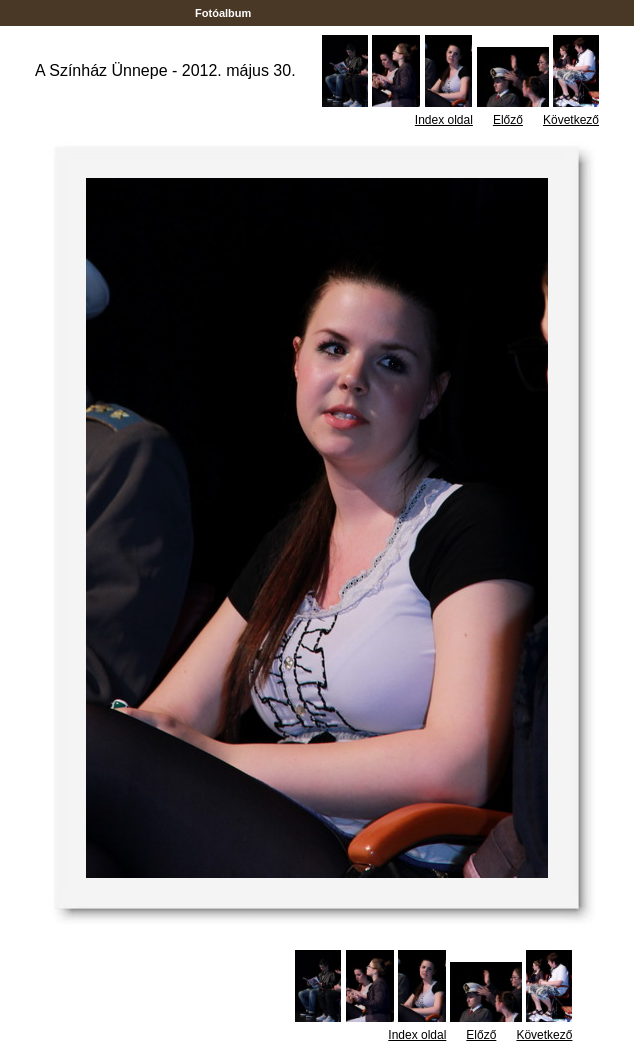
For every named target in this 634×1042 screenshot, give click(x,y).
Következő (571, 120)
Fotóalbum (223, 13)
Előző (508, 120)
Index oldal (444, 120)
